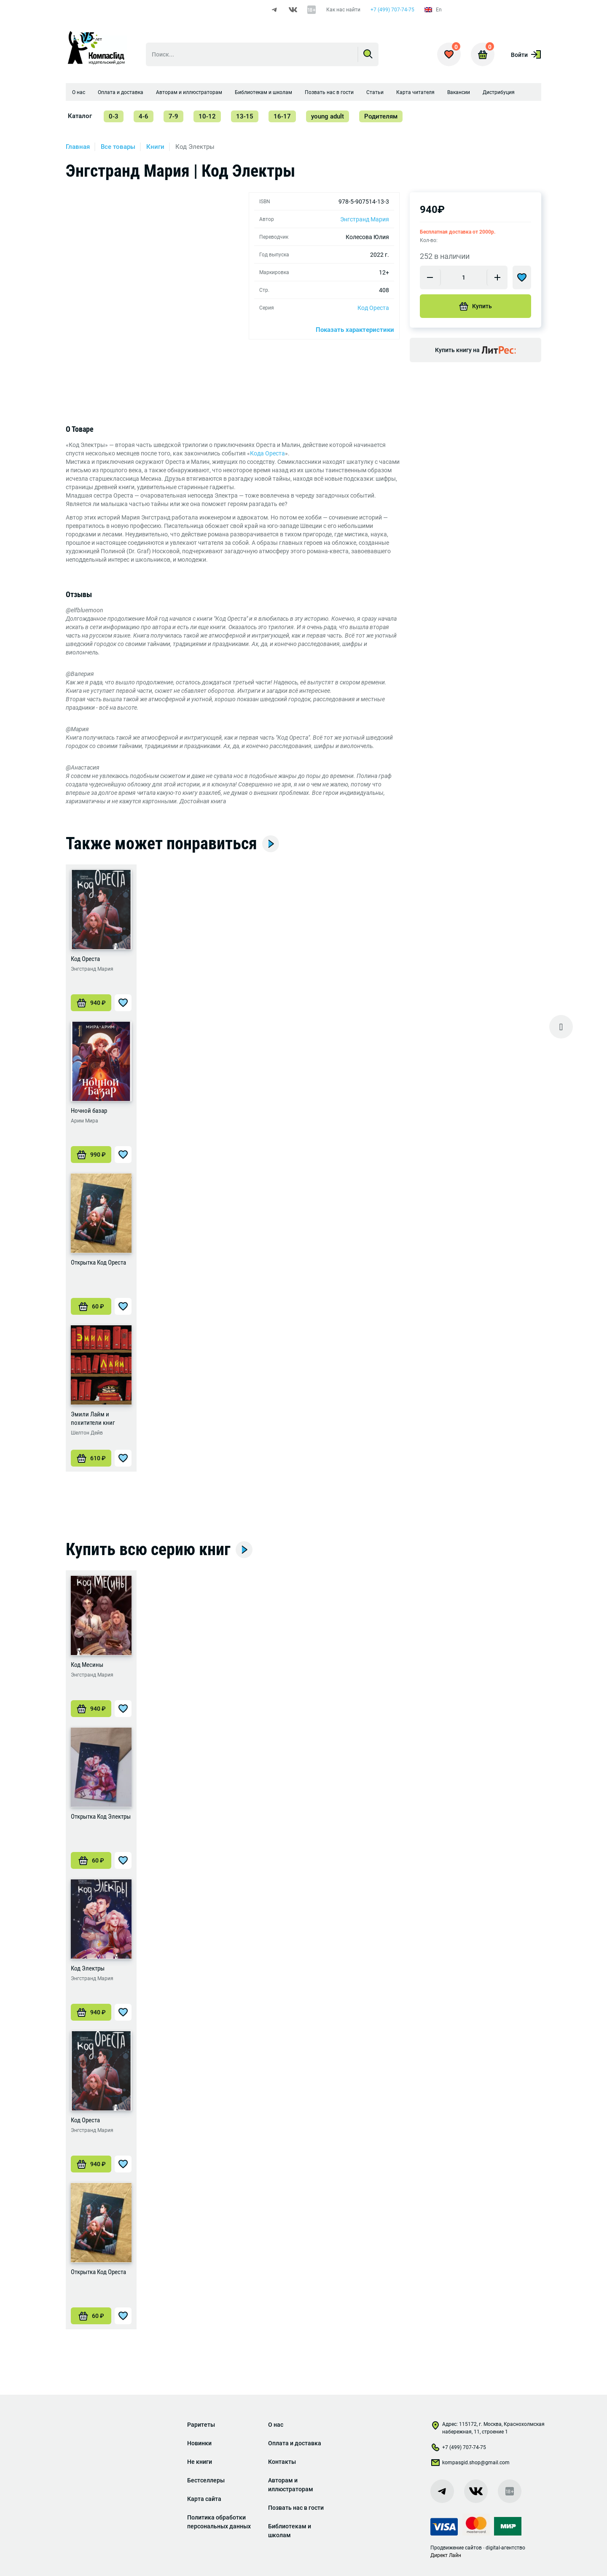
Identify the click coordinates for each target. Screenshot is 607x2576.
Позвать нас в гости (329, 93)
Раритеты (201, 2424)
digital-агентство (505, 2548)
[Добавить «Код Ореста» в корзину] (91, 1005)
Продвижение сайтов (456, 2548)
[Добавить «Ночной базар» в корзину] (91, 1157)
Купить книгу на (475, 351)
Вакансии (458, 93)
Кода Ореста (267, 456)
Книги (155, 147)
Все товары (118, 147)
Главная (78, 147)
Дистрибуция (499, 93)
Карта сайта (204, 2498)
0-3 (113, 117)
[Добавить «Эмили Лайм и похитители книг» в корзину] (91, 1461)
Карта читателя (415, 93)
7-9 (173, 117)
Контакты (282, 2461)
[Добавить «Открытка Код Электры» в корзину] (91, 1863)
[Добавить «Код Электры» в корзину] (91, 2015)
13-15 (244, 117)
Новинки (199, 2443)
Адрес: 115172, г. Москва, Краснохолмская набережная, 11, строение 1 (487, 2428)
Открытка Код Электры (101, 1819)
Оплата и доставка (120, 93)
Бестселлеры (206, 2480)
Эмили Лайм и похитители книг (93, 1421)
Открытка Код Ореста (98, 1265)
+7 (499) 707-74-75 (392, 10)
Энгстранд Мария (364, 220)
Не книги (199, 2461)
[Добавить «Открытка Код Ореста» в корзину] (91, 1309)
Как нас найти (343, 10)
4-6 (143, 117)
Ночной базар (89, 1113)
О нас (78, 93)
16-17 (282, 117)
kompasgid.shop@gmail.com (470, 2464)
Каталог (80, 117)
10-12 (207, 117)
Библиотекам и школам (263, 93)
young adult (327, 117)
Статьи (375, 93)
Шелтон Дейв (87, 1436)
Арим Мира (84, 1124)
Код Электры (88, 1971)
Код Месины (87, 1668)
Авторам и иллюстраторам (189, 93)
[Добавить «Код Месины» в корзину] (91, 1711)
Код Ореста (373, 308)
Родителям (381, 117)
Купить (475, 307)
